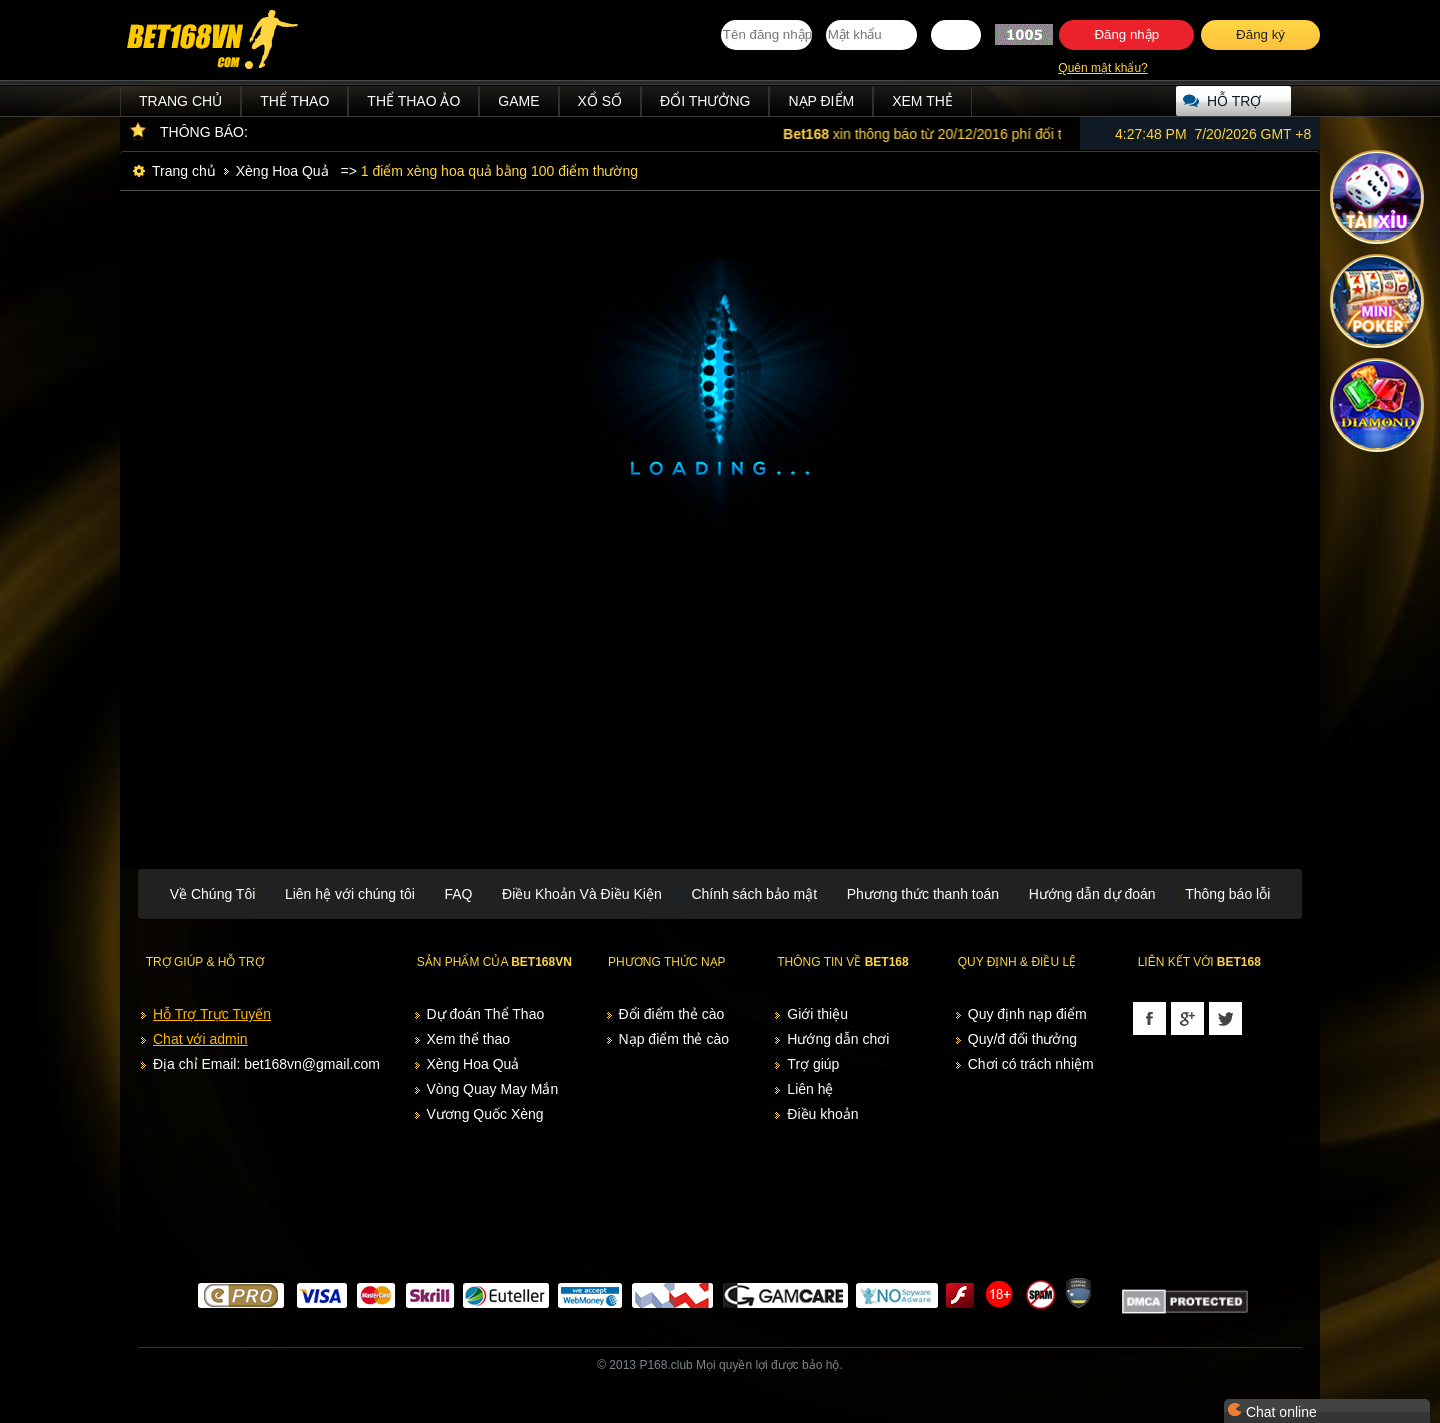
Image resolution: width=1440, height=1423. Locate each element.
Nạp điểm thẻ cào (674, 1039)
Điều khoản (822, 1114)
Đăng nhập (1126, 34)
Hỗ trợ (1234, 101)
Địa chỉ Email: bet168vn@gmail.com (266, 1064)
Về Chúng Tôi (213, 894)
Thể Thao (294, 101)
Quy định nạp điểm (1027, 1014)
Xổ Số (600, 101)
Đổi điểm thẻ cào (672, 1014)
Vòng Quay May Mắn (493, 1089)
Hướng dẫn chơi (838, 1039)
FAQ (458, 894)
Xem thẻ (922, 101)
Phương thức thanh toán (923, 894)
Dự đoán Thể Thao (486, 1014)
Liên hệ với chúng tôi (350, 894)
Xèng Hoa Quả (282, 171)
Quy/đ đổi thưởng (1022, 1039)
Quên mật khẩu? (1102, 68)
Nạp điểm (821, 101)
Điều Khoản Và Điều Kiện (582, 894)
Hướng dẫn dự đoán (1092, 894)
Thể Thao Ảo (413, 101)
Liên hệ (810, 1089)
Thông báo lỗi (1227, 894)
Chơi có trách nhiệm (1031, 1064)
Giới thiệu (817, 1014)
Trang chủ (180, 101)
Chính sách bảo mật (754, 894)
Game (518, 101)
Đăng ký (1260, 34)
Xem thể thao (469, 1039)
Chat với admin (200, 1039)
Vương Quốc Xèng (485, 1114)
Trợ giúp (813, 1064)
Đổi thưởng (705, 101)
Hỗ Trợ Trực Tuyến (212, 1014)
